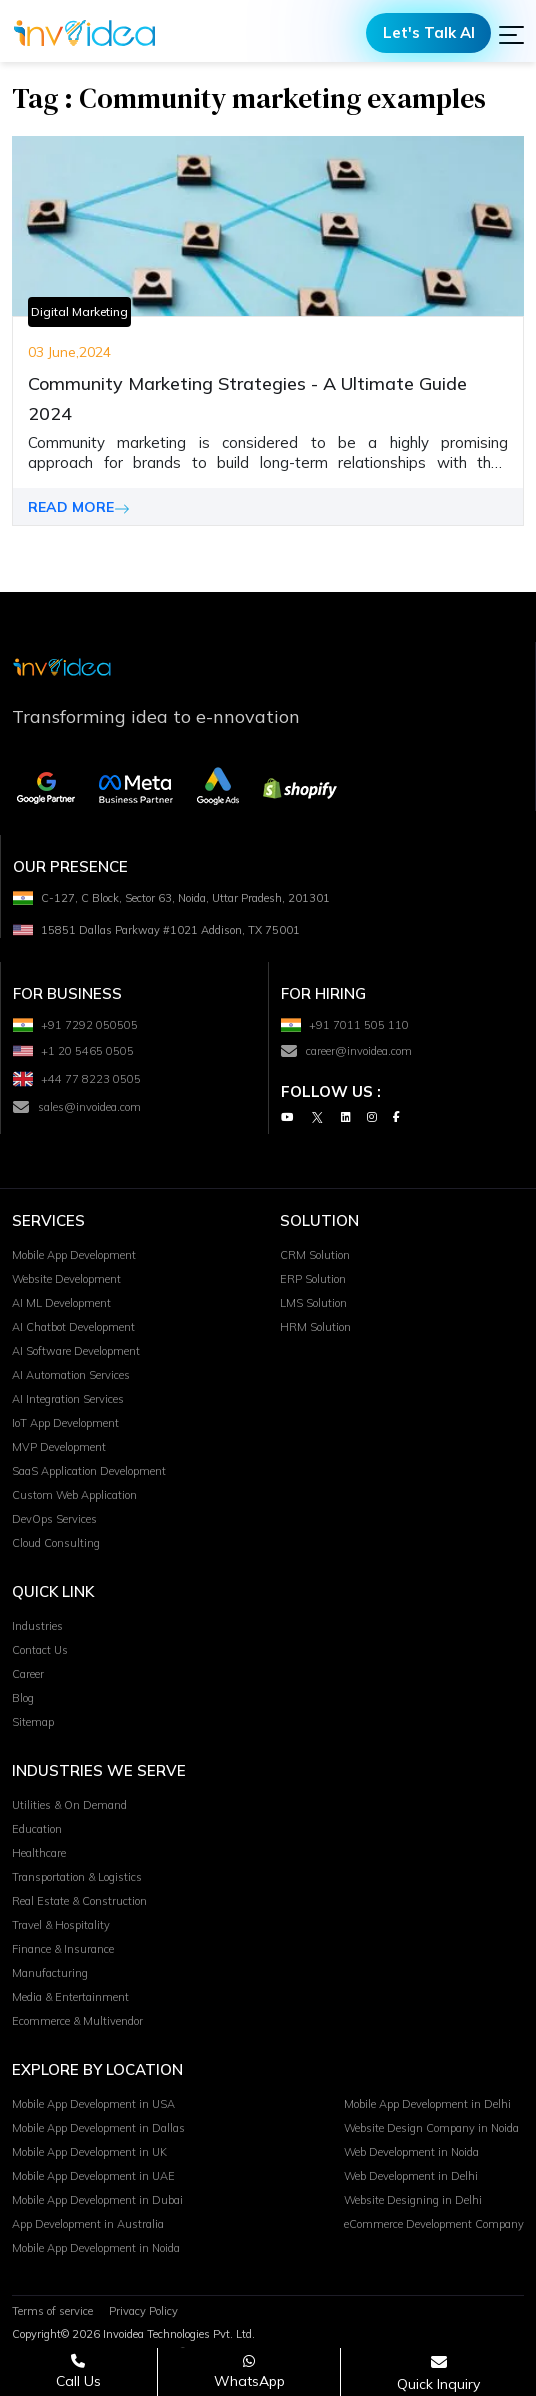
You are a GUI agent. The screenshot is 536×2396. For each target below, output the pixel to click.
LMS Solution (313, 1304)
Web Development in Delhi (411, 2177)
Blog (23, 1699)
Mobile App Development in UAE (93, 2177)
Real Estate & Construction (79, 1902)
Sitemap (33, 1723)
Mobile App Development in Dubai (97, 2201)
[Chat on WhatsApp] (249, 2371)
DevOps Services (54, 1520)
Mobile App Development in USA (93, 2105)
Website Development (66, 1280)
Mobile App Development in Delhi (427, 2105)
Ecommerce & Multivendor (77, 2022)
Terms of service (52, 2312)
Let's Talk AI (429, 32)
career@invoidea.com (346, 1052)
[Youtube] (287, 1118)
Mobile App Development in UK (89, 2153)
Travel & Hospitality (61, 1926)
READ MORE (79, 507)
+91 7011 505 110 (345, 1026)
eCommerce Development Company (434, 2225)
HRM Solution (315, 1328)
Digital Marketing (79, 311)
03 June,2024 (69, 352)
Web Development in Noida (411, 2153)
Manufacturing (50, 1974)
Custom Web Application (74, 1496)
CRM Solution (315, 1256)
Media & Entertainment (70, 1998)
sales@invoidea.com (77, 1108)
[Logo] (84, 33)
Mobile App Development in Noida (96, 2249)
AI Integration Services (68, 1400)
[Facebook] (396, 1118)
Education (37, 1830)
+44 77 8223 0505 (77, 1080)
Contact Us (40, 1651)
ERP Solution (313, 1280)
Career (28, 1675)
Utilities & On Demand (69, 1806)
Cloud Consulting (56, 1544)
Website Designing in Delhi (413, 2201)
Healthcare (39, 1854)
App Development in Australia (88, 2225)
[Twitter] (317, 1118)
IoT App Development (65, 1424)
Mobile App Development (74, 1256)
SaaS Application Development (89, 1472)
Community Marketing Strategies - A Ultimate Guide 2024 (247, 398)
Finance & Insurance (63, 1950)
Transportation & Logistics (77, 1878)
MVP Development (59, 1448)
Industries (37, 1627)
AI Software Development (76, 1352)
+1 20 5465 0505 (73, 1052)
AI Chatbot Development (73, 1328)
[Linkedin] (346, 1118)
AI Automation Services (71, 1376)
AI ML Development (61, 1304)
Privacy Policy (143, 2312)
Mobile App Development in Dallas (98, 2129)
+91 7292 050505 (75, 1026)
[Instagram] (372, 1118)
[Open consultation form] (438, 2372)
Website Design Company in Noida (431, 2129)
